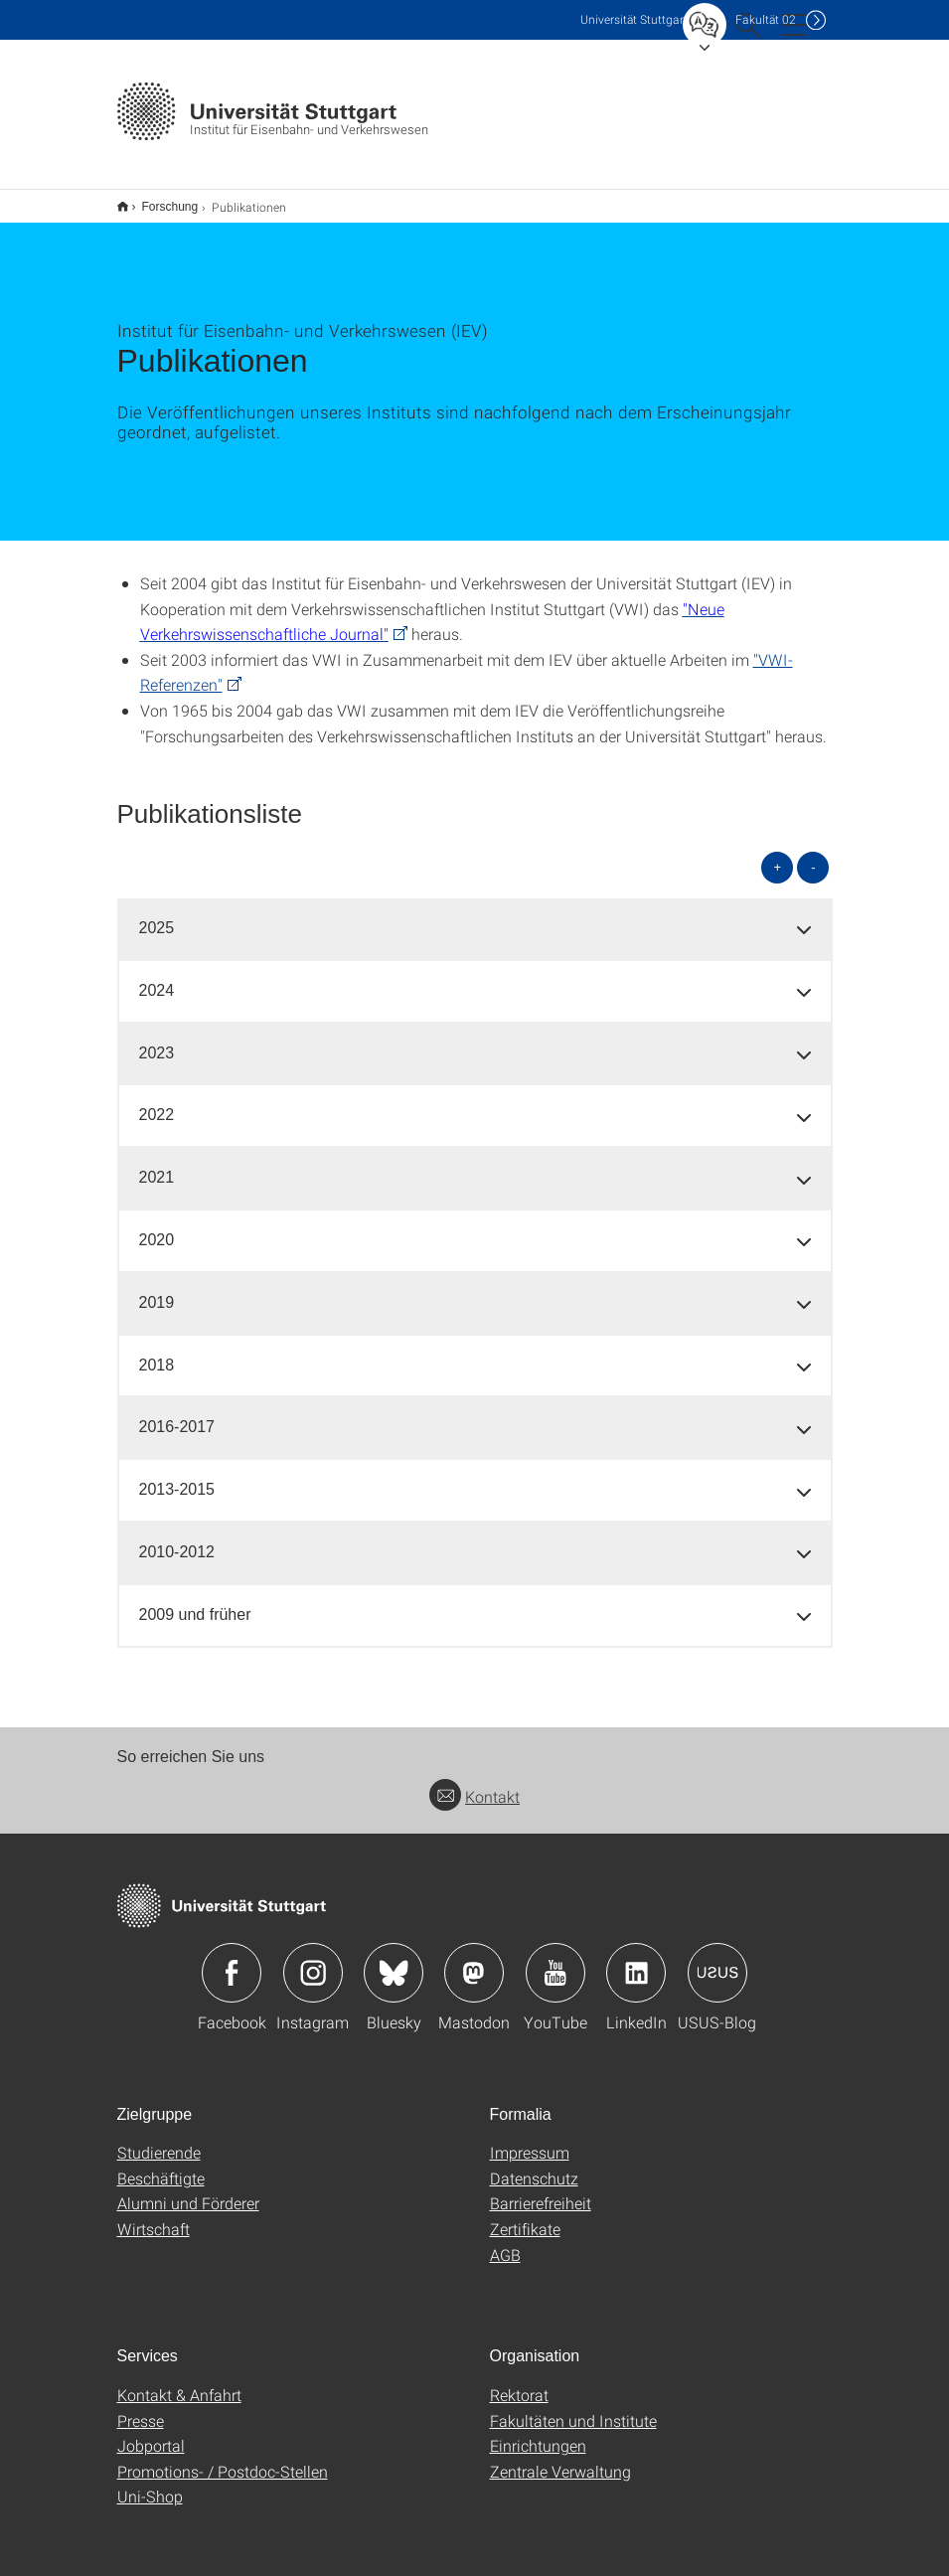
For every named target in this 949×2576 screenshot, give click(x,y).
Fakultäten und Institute (573, 2407)
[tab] (475, 916)
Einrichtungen (538, 2432)
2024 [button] (157, 977)
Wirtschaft (153, 2215)
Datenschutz (534, 2165)
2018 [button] (157, 1352)
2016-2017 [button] (177, 1413)
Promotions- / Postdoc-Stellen (222, 2458)
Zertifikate (525, 2215)
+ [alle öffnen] (778, 854)
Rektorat (519, 2381)
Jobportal (151, 2432)
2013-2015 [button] (177, 1476)
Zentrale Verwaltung (560, 2458)
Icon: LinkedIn (636, 1960)
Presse (140, 2407)
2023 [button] (157, 1040)
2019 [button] (157, 1289)
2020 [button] (157, 1226)
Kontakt (474, 1783)
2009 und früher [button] (195, 1601)
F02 (765, 19)
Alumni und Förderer (188, 2189)
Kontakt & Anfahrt (179, 2381)
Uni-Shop (150, 2483)
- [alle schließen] (813, 854)
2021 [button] (157, 1164)
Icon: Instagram (313, 1960)
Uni (634, 19)
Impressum (529, 2139)
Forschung (159, 200)
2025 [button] (157, 914)
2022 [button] (157, 1101)
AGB (505, 2241)
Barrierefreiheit (540, 2189)
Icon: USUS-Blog (717, 1960)
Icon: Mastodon (474, 1960)
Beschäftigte (161, 2165)
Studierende (159, 2139)
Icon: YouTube (555, 1960)
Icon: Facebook (231, 1960)
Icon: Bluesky (393, 1960)
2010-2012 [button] (177, 1538)
